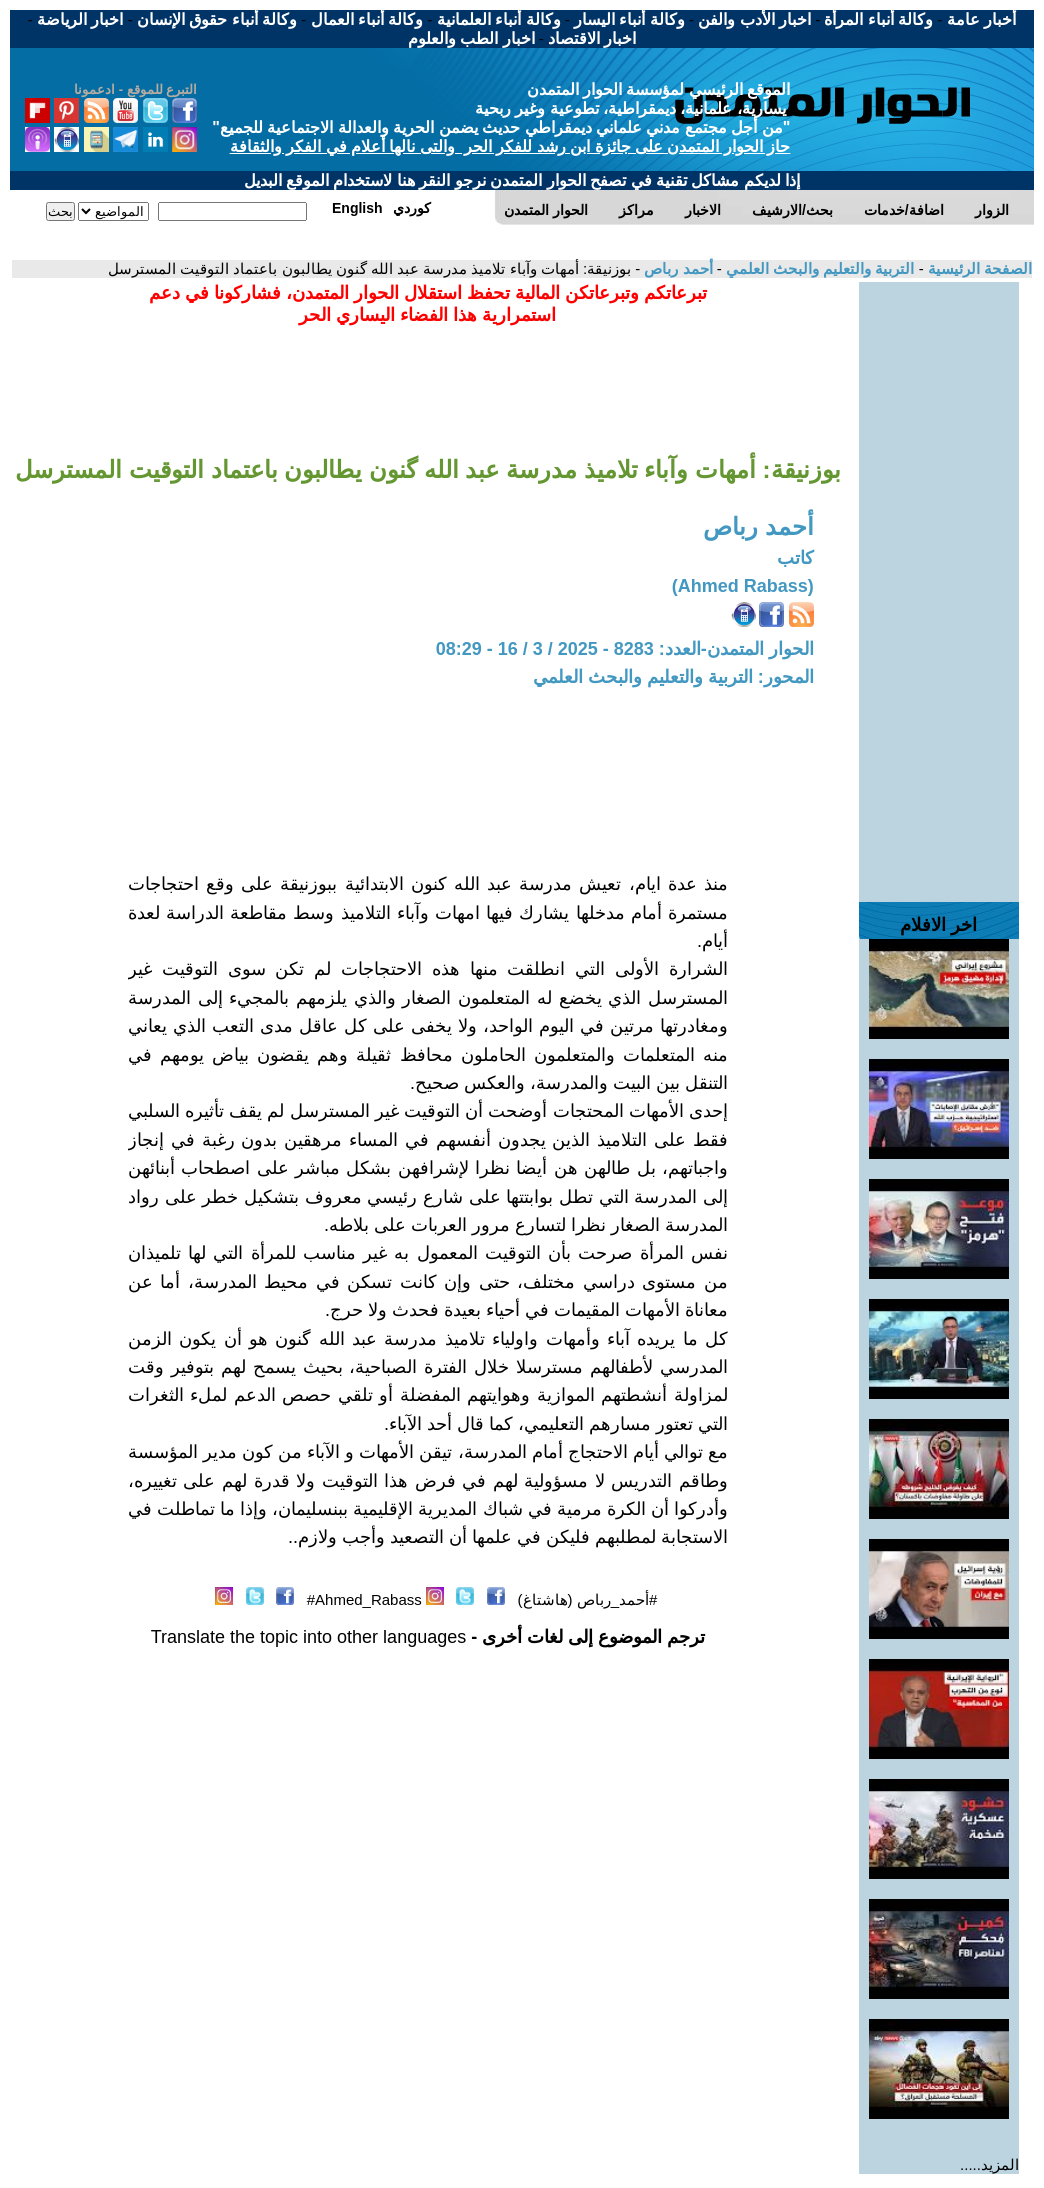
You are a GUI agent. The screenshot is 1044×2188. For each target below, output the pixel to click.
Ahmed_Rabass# (364, 1599)
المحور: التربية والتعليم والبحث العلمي (673, 677)
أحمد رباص (676, 268)
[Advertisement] (939, 582)
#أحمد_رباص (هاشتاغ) (588, 1599)
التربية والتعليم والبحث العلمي (818, 268)
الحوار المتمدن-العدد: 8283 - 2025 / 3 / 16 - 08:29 (625, 649)
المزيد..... (989, 2164)
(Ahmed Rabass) (743, 586)
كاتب (795, 558)
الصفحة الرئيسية (978, 268)
